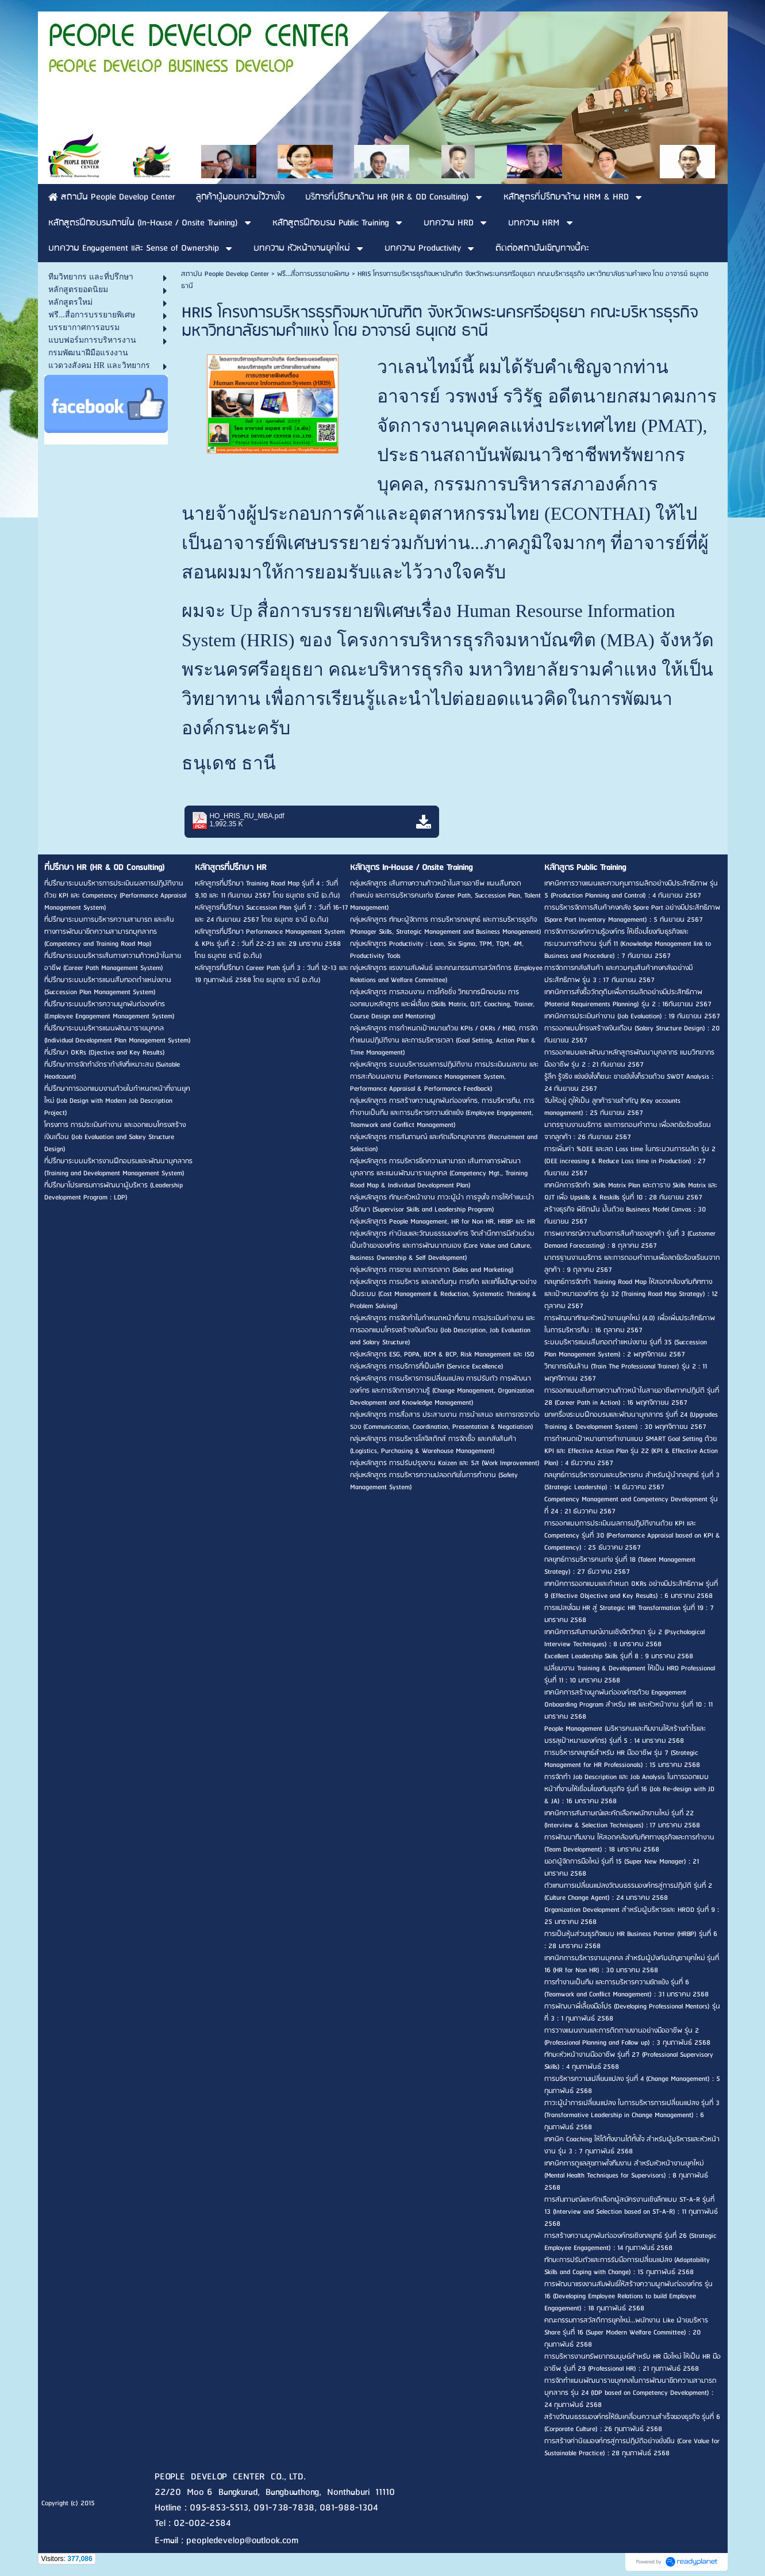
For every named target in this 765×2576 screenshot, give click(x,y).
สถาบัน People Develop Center (225, 274)
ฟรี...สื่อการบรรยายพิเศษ (313, 274)
